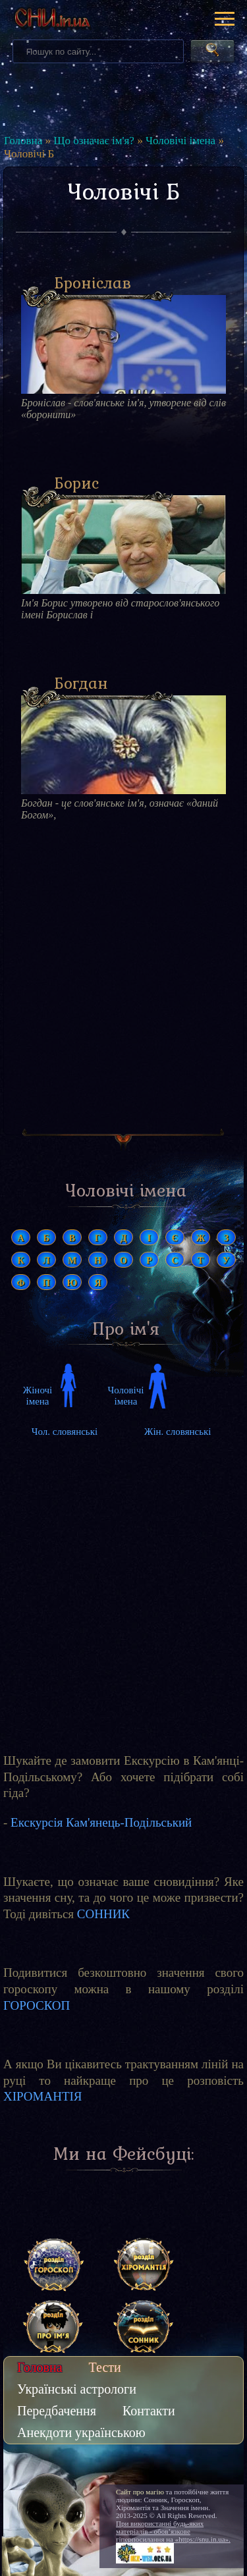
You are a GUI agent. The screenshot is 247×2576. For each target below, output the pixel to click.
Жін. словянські (177, 1431)
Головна (23, 140)
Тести (105, 2367)
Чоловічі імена (180, 140)
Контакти (149, 2410)
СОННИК (103, 1914)
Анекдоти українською (81, 2432)
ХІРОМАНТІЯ (42, 2096)
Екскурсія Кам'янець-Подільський (101, 1822)
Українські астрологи (76, 2389)
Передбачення (56, 2410)
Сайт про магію (140, 2492)
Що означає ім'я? (93, 140)
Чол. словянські (64, 1431)
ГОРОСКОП (36, 2005)
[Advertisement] (123, 986)
